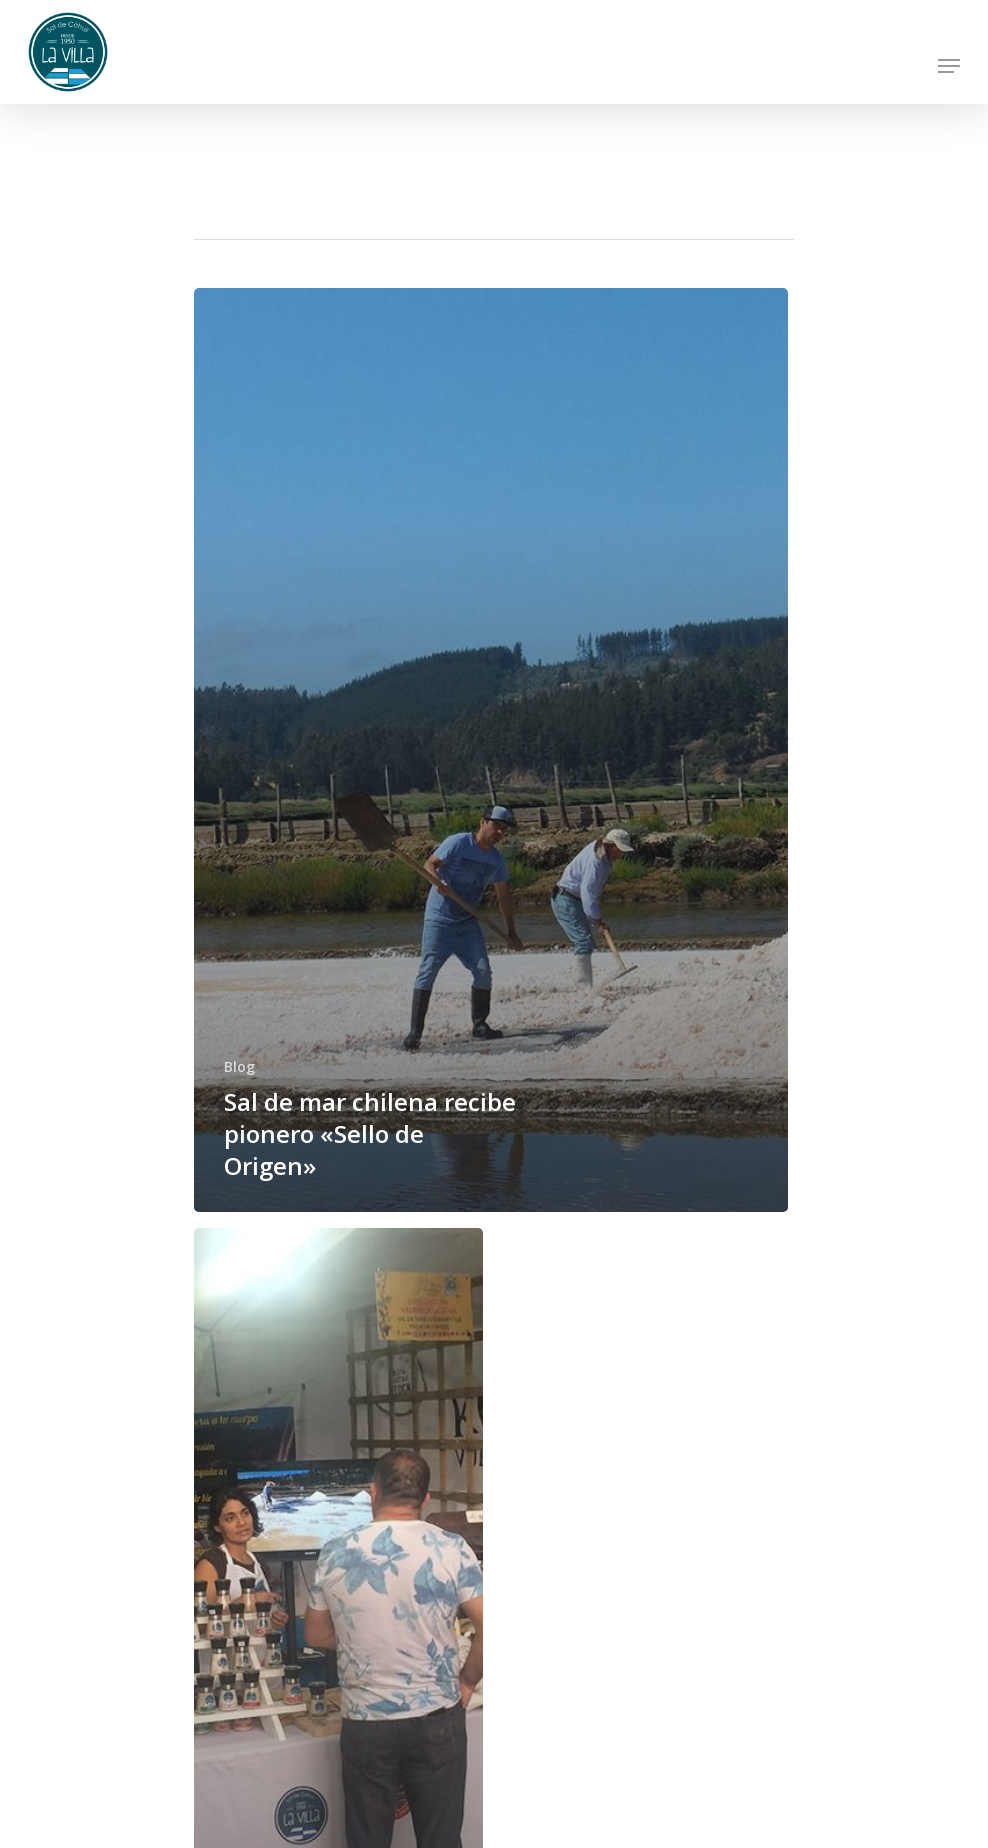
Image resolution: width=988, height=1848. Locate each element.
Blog (239, 1066)
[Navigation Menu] (949, 66)
